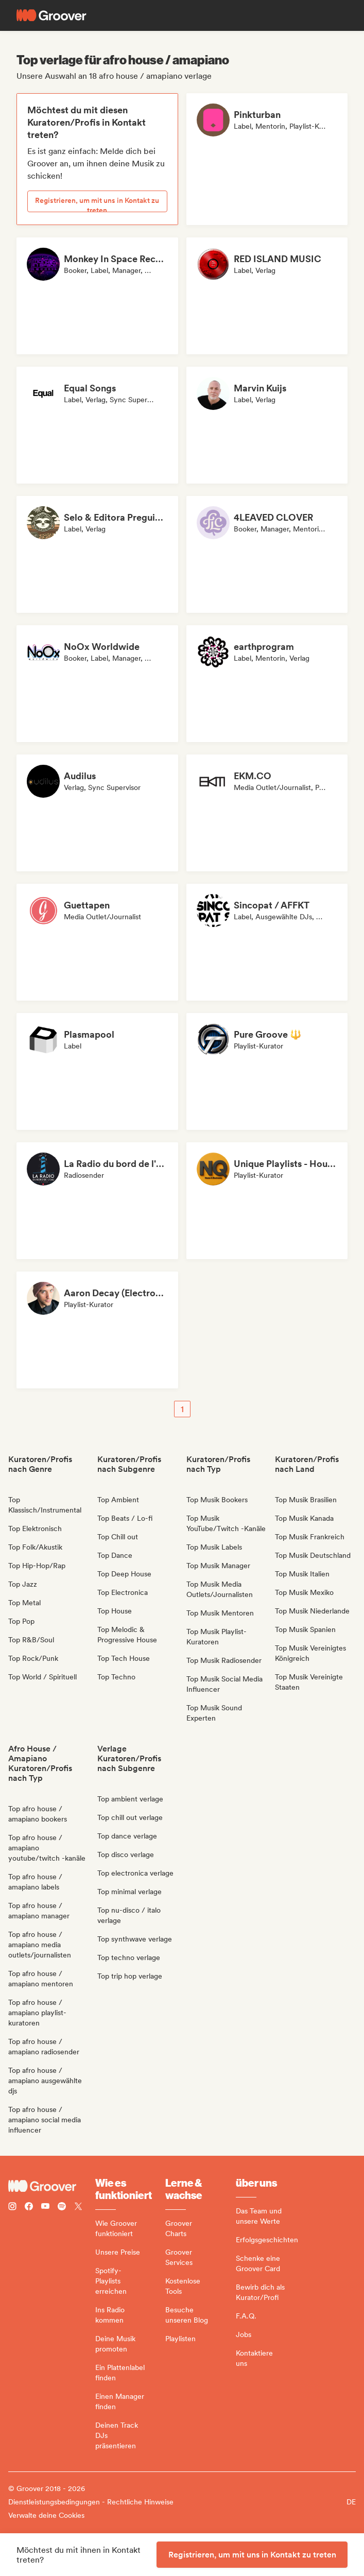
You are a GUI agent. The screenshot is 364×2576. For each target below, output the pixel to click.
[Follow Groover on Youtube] (45, 2207)
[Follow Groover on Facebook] (29, 2207)
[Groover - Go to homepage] (51, 2186)
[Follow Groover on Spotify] (62, 2207)
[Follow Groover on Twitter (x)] (78, 2207)
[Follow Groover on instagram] (12, 2207)
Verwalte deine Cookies (46, 2515)
